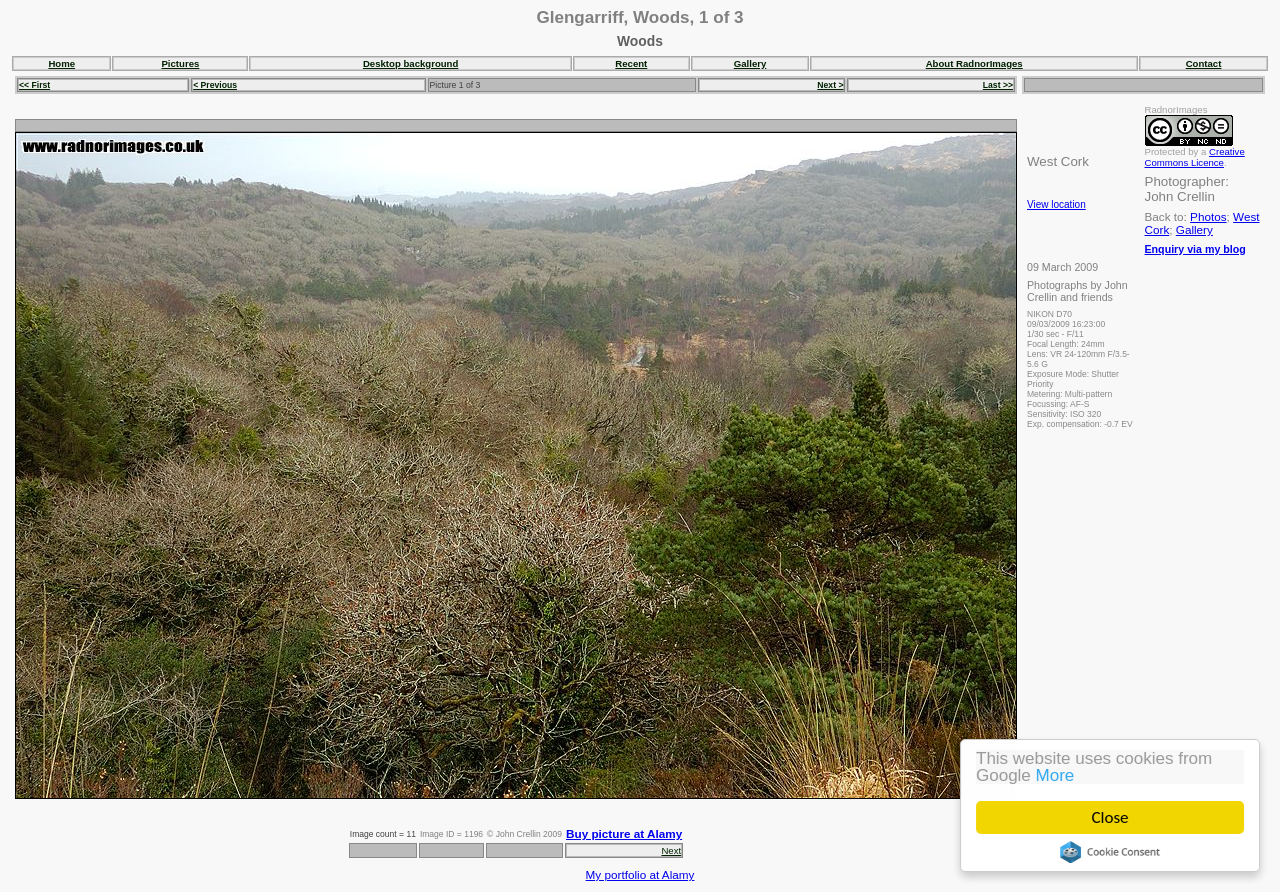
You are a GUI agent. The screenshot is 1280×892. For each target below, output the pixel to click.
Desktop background (410, 63)
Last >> (998, 85)
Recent (631, 63)
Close (1110, 817)
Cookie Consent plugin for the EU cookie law (1110, 852)
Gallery (750, 63)
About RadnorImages (974, 63)
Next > (830, 85)
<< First (34, 85)
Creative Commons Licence (1195, 157)
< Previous (215, 85)
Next (671, 850)
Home (61, 63)
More (1055, 775)
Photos (1208, 216)
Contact (1204, 63)
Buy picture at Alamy (624, 833)
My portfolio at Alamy (640, 874)
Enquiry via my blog (1195, 249)
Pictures (180, 63)
